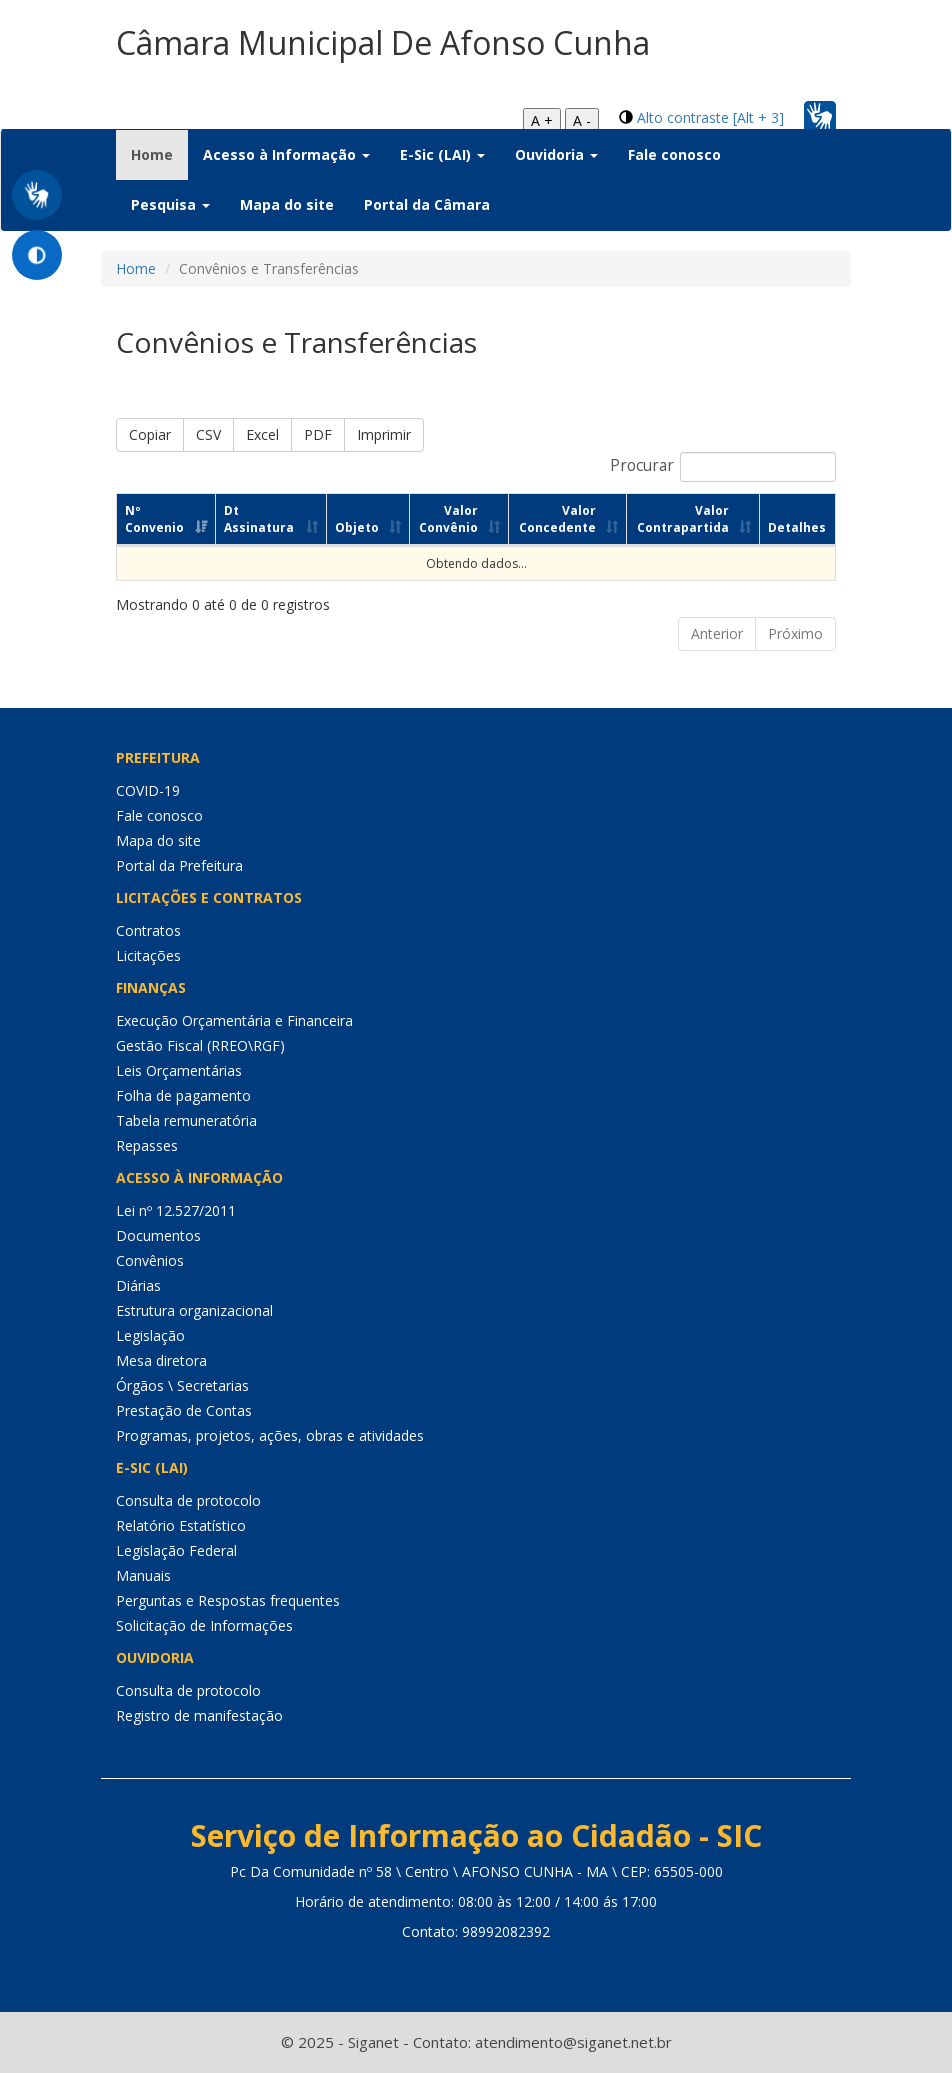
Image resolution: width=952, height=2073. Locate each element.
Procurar (723, 467)
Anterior (717, 633)
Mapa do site (287, 204)
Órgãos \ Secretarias (182, 1385)
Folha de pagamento (183, 1095)
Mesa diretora (161, 1360)
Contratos (148, 930)
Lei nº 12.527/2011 (176, 1210)
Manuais (143, 1575)
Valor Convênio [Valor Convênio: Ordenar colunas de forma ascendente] (448, 519)
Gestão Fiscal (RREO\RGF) (200, 1045)
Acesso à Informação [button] (286, 154)
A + (542, 120)
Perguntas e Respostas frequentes (228, 1600)
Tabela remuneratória (186, 1120)
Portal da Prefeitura (179, 865)
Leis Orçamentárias (179, 1070)
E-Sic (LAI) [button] (442, 154)
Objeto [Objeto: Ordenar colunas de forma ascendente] (357, 527)
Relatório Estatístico (181, 1525)
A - (582, 120)
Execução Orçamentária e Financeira (234, 1020)
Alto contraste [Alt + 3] (710, 117)
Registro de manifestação (199, 1715)
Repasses (147, 1145)
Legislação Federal (176, 1550)
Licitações (148, 955)
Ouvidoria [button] (556, 154)
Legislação (150, 1335)
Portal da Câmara (427, 204)
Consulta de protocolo (188, 1500)
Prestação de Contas (184, 1410)
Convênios (150, 1260)
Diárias (138, 1285)
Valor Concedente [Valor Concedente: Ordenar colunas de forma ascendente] (557, 519)
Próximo (795, 633)
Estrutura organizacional (194, 1310)
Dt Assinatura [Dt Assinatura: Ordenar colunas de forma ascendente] (259, 519)
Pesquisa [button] (170, 204)
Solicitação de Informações (204, 1625)
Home (159, 154)
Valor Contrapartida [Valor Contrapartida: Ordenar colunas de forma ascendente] (683, 519)
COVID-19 (148, 790)
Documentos (158, 1235)
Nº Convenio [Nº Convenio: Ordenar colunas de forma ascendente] (154, 519)
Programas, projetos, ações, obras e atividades (270, 1435)
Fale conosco (674, 154)
